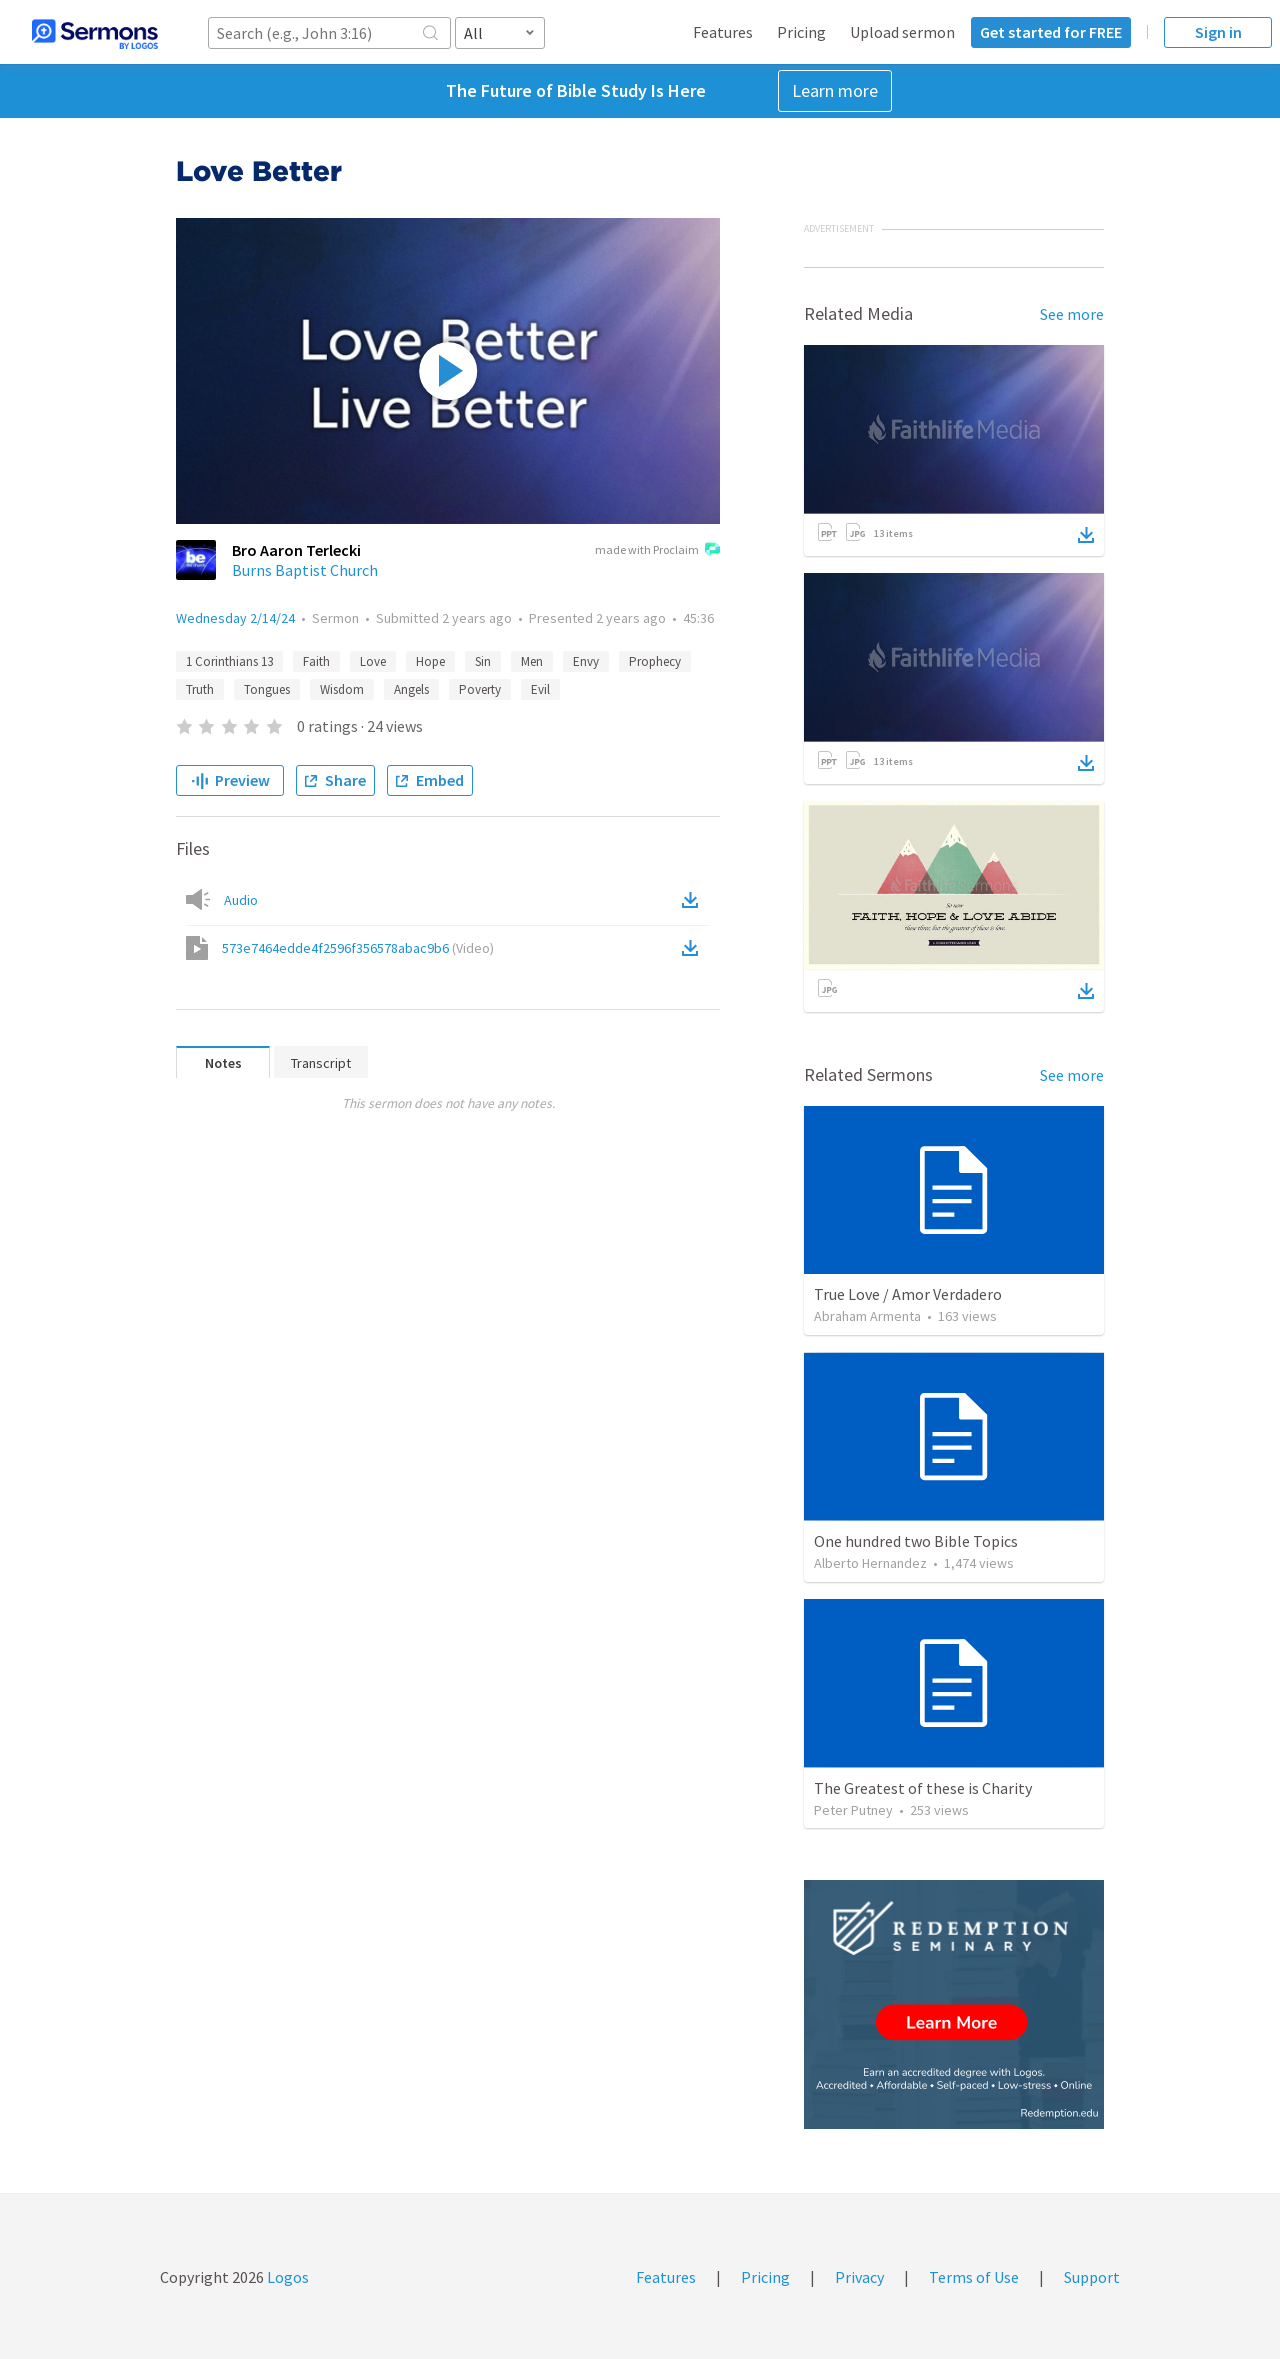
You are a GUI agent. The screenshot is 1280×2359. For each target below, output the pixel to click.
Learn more (835, 90)
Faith (316, 661)
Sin (483, 661)
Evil (540, 689)
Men (532, 661)
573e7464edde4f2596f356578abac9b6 (358, 948)
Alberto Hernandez (870, 1563)
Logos (286, 2277)
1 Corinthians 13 (229, 661)
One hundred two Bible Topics (916, 1541)
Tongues (267, 689)
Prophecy (655, 661)
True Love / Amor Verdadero (908, 1294)
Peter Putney (853, 1810)
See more (1072, 314)
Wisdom (342, 689)
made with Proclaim (657, 551)
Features (723, 32)
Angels (411, 689)
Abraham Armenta (867, 1316)
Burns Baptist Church (305, 570)
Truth (200, 689)
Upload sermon (902, 32)
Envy (586, 661)
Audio (241, 900)
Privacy (859, 2277)
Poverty (480, 689)
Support (1092, 2277)
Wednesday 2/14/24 (235, 618)
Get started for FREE (1051, 32)
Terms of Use (974, 2277)
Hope (430, 661)
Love (373, 661)
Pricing (801, 32)
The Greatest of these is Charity (923, 1788)
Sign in (1218, 32)
